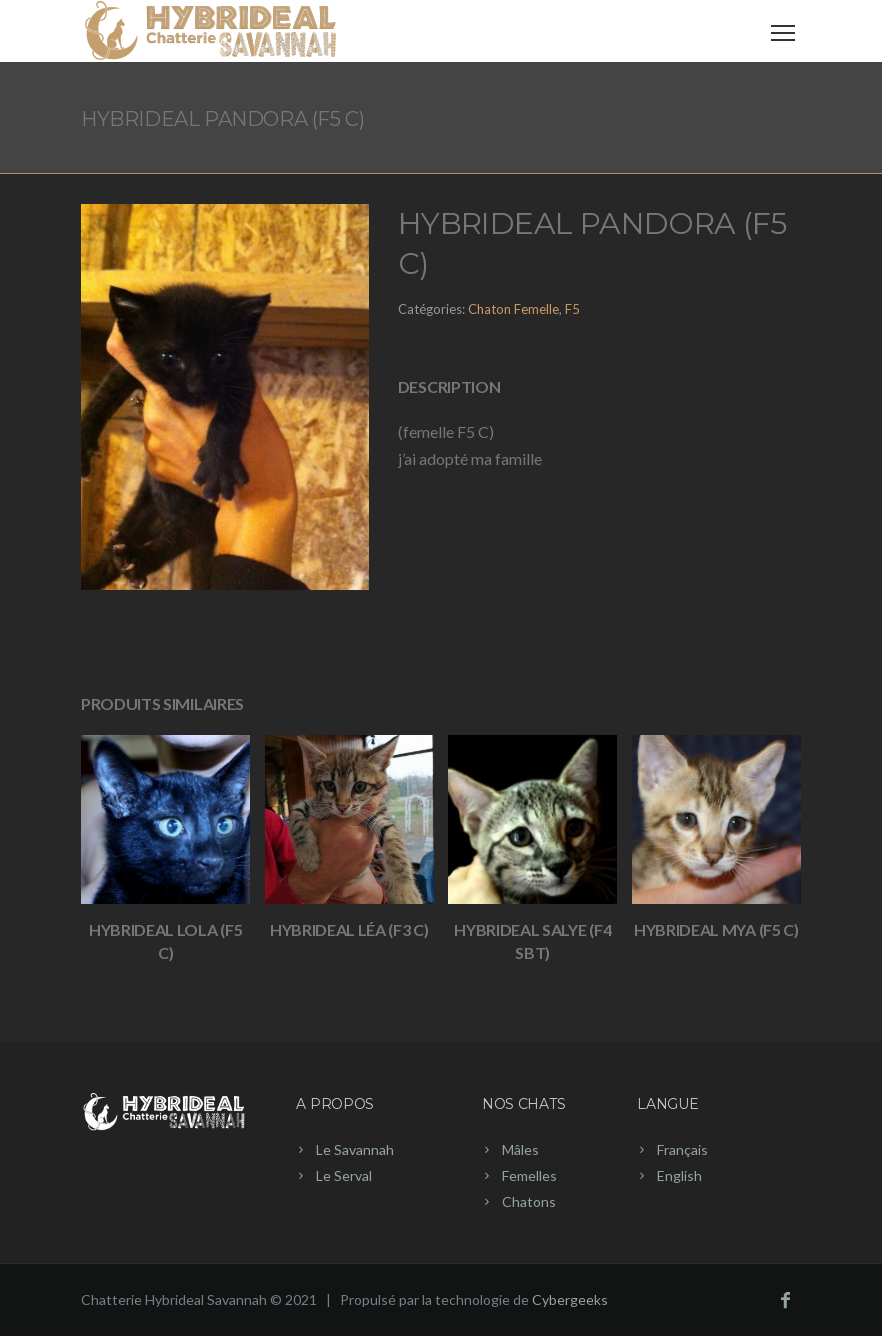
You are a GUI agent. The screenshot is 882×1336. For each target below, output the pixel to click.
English (679, 1175)
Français (682, 1149)
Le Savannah (355, 1149)
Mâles (520, 1149)
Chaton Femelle (513, 309)
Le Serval (344, 1175)
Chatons (529, 1201)
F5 (572, 309)
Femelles (529, 1175)
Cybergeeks (570, 1299)
